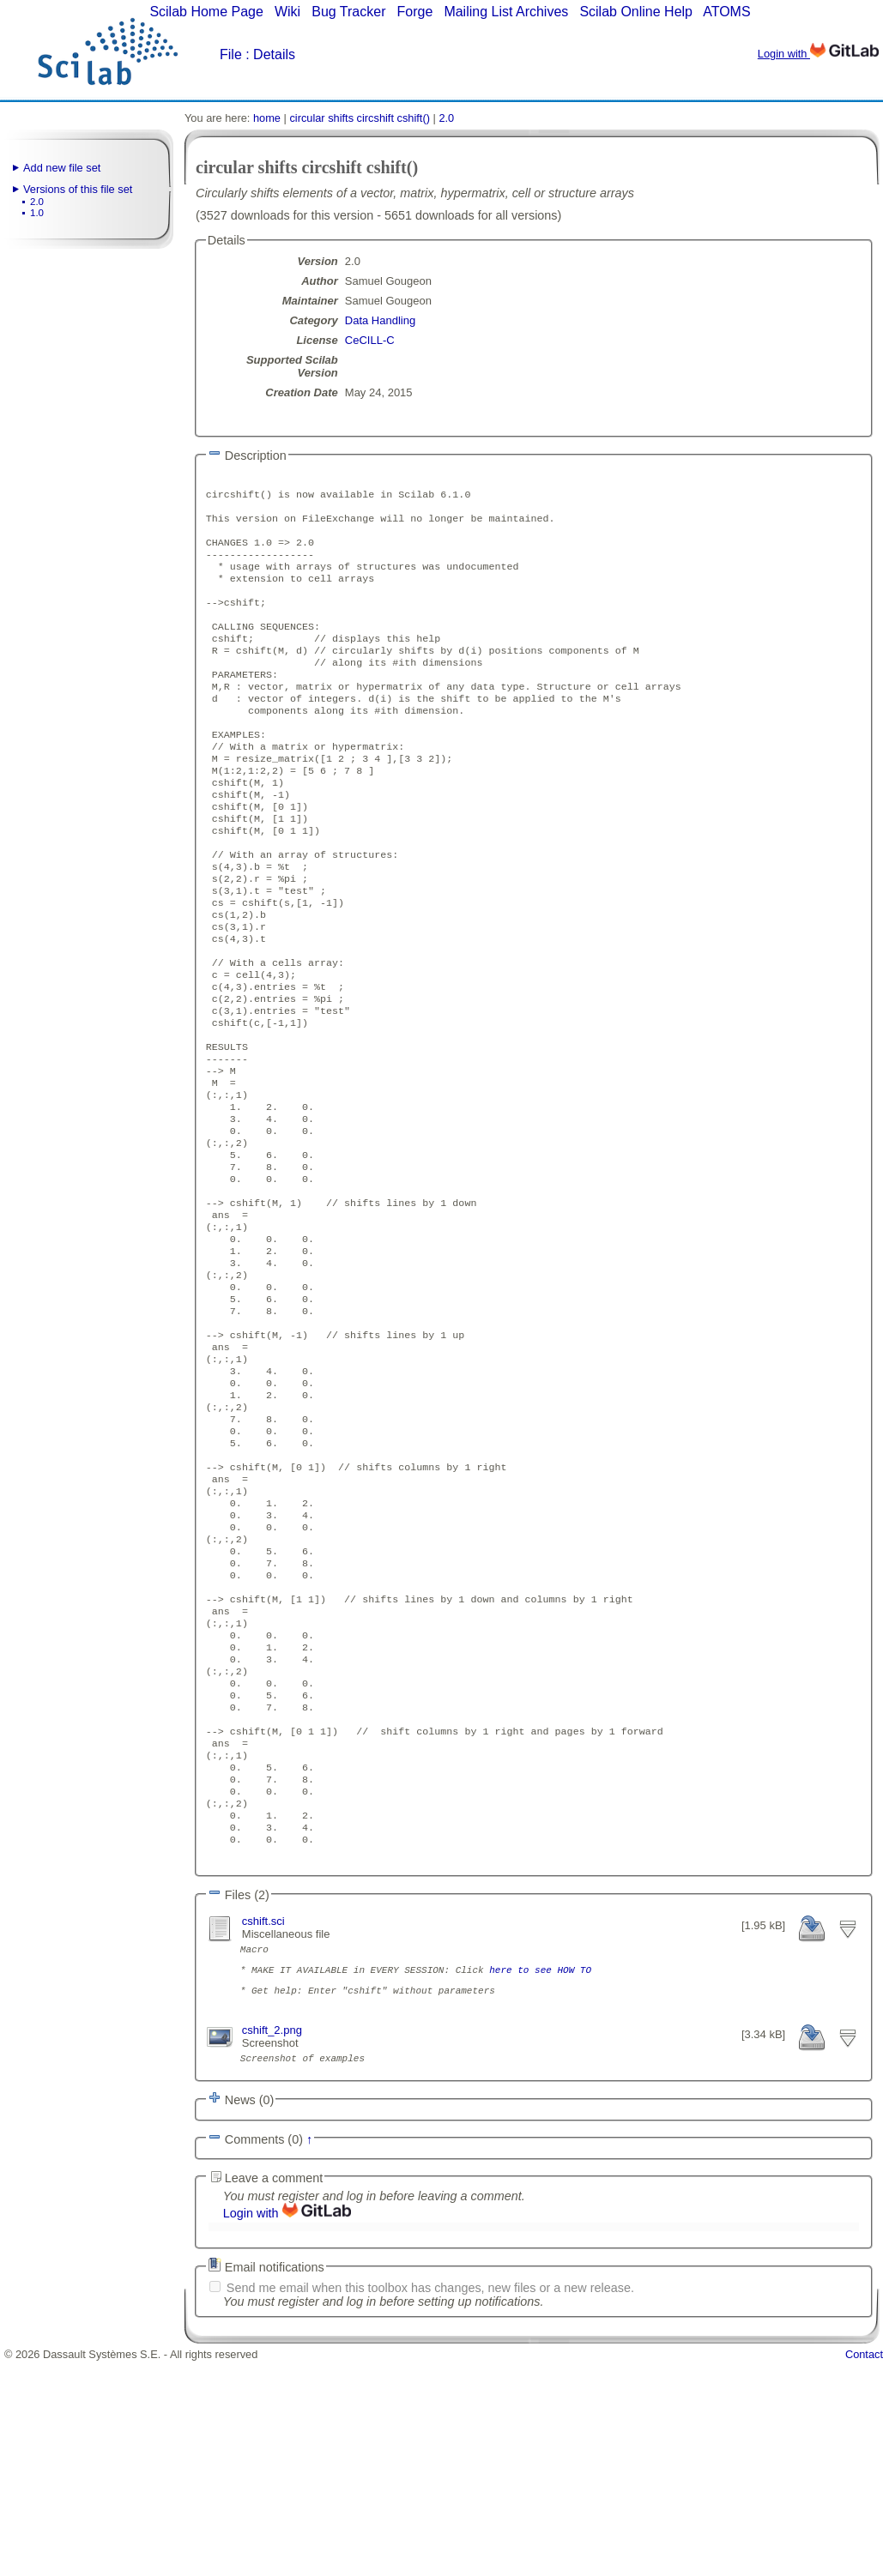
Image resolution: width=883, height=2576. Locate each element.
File (231, 54)
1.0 (37, 213)
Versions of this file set (77, 189)
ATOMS (726, 11)
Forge (415, 11)
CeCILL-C (370, 340)
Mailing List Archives (506, 11)
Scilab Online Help (635, 11)
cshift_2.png (272, 2242)
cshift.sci (263, 2118)
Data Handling (380, 320)
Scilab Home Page (206, 11)
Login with (818, 53)
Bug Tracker (348, 11)
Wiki (287, 11)
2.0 (37, 201)
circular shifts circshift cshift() (359, 118)
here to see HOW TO (540, 2174)
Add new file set (61, 167)
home (267, 118)
